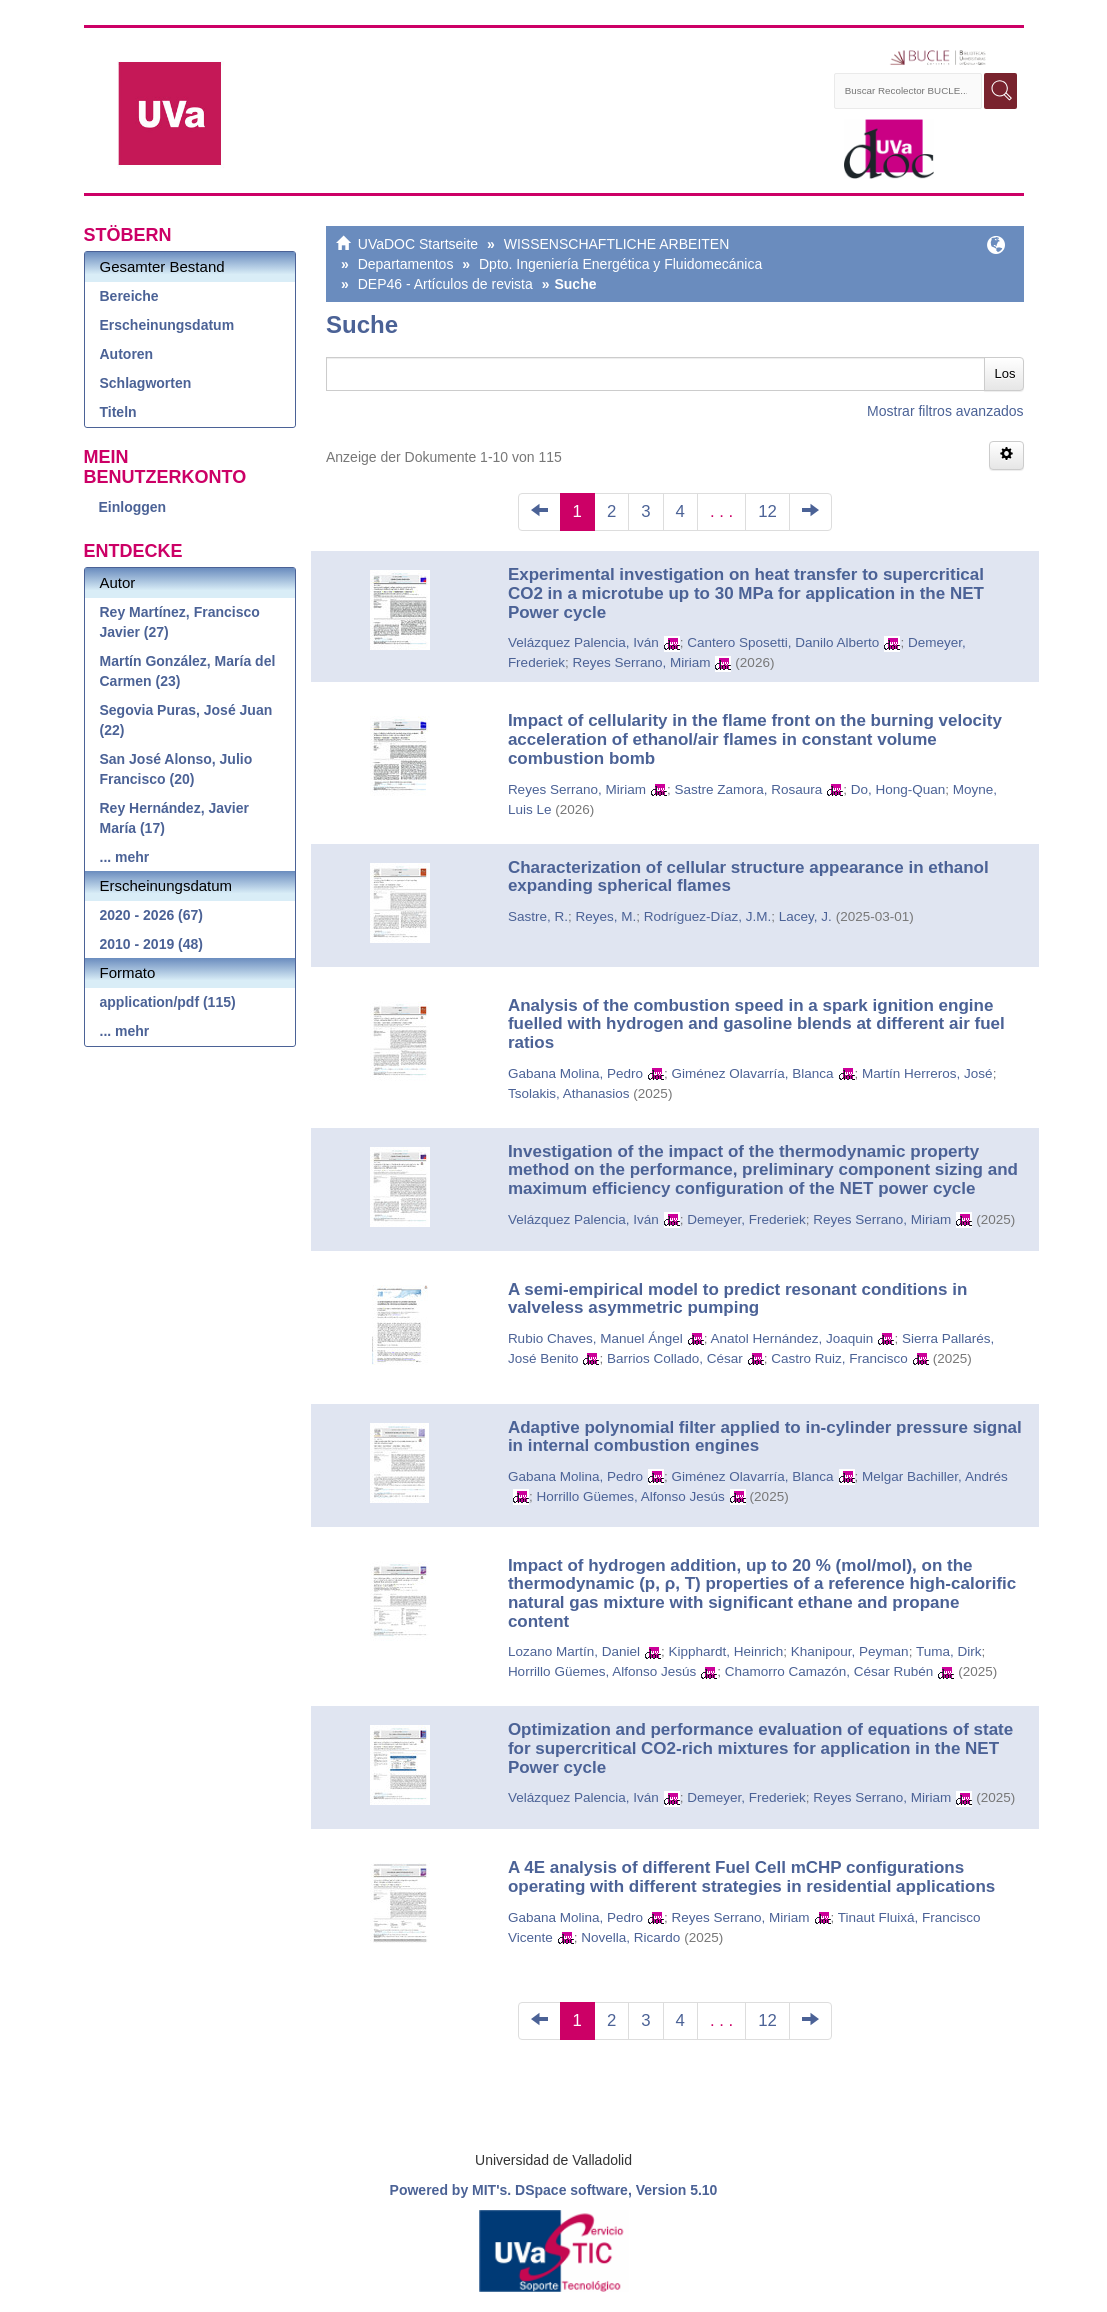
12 (767, 511)
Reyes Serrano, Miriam (641, 662)
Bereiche (129, 296)
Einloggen (133, 507)
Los (1005, 373)
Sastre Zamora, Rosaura (748, 789)
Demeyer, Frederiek (746, 1219)
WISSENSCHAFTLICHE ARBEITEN (617, 244)
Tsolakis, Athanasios (569, 1093)
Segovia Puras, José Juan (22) (186, 720)
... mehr (125, 857)
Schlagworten (146, 383)
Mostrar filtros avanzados (945, 411)
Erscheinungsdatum (167, 325)
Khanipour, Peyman (850, 1651)
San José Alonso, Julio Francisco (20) (176, 769)
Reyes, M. (605, 916)
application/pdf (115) (168, 1002)
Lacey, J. (805, 916)
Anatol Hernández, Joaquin (792, 1338)
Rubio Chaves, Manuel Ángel (595, 1338)
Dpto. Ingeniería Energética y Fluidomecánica (620, 264)
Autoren (127, 354)
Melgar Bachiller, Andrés (935, 1476)
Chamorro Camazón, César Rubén (829, 1671)
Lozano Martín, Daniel (574, 1651)
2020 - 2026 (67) (152, 915)
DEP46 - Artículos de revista (445, 284)
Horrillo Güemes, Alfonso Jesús (630, 1496)
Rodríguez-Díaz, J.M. (708, 916)
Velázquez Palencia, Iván (583, 642)
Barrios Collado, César (675, 1358)
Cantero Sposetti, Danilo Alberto (783, 642)
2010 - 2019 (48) (152, 944)
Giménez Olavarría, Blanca (752, 1073)
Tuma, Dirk (949, 1651)
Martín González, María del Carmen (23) (188, 671)
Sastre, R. (538, 916)
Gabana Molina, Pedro (575, 1073)
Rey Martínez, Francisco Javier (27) (180, 622)
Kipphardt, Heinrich (725, 1651)
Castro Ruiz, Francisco (839, 1358)
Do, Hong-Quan (898, 789)
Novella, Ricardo (630, 1937)
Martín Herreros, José (927, 1073)
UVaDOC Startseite (418, 244)
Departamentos (406, 264)
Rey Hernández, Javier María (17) (174, 818)
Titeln (118, 412)
